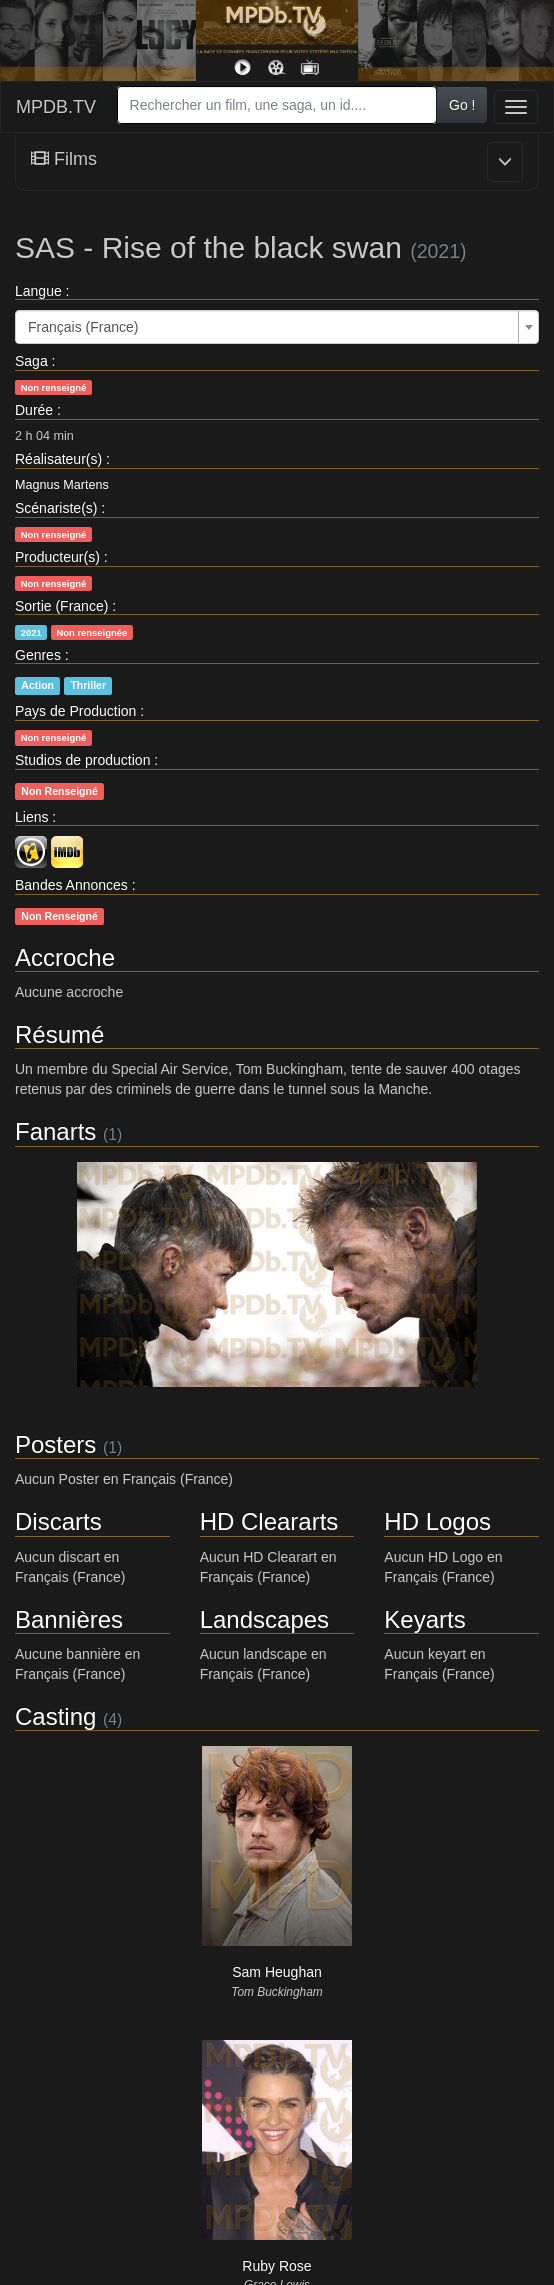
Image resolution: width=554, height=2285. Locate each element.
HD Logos (437, 1521)
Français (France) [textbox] (83, 327)
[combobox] (277, 105)
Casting (55, 1716)
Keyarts (424, 1619)
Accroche (65, 957)
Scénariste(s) (56, 508)
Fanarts (55, 1131)
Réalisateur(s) (58, 459)
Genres (38, 655)
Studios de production (82, 760)
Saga (31, 361)
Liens (31, 817)
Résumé (59, 1034)
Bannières (69, 1619)
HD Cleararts (269, 1521)
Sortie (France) (61, 606)
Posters (55, 1444)
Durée (34, 410)
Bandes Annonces (71, 885)
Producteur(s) (57, 557)
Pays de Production (75, 711)
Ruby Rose (276, 2266)
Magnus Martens (62, 485)
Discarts (58, 1521)
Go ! (462, 105)
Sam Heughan (277, 1972)
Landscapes (264, 1619)
